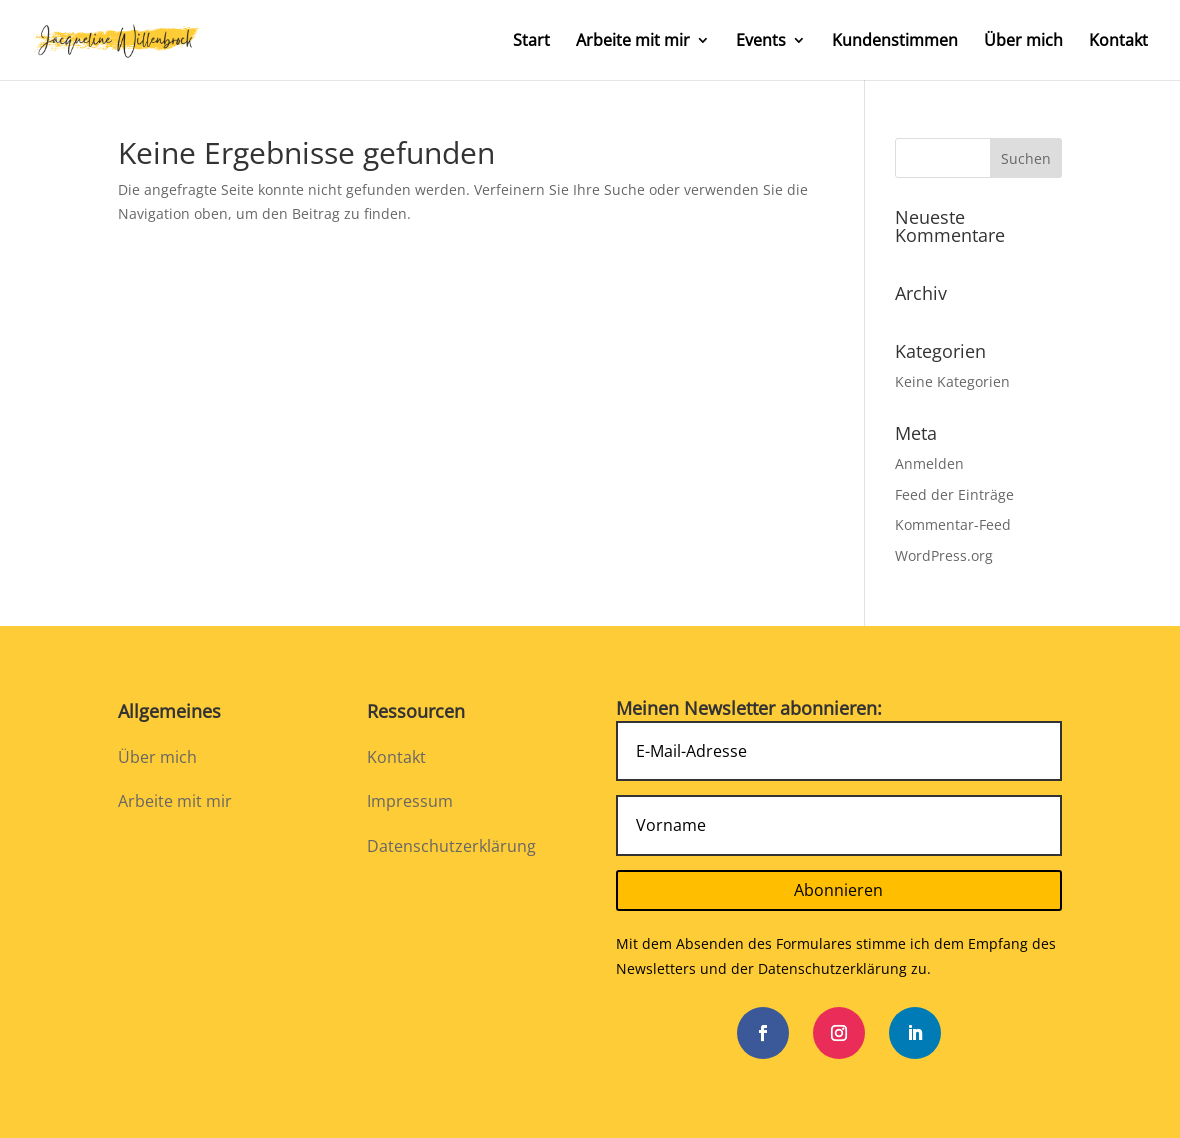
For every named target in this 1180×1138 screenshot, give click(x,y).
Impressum (410, 801)
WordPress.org (944, 555)
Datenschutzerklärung (451, 846)
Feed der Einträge (954, 494)
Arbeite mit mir (633, 42)
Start (531, 42)
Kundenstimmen (895, 42)
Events (761, 42)
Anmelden (929, 463)
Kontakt (1118, 42)
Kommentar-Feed (953, 524)
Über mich (1023, 42)
